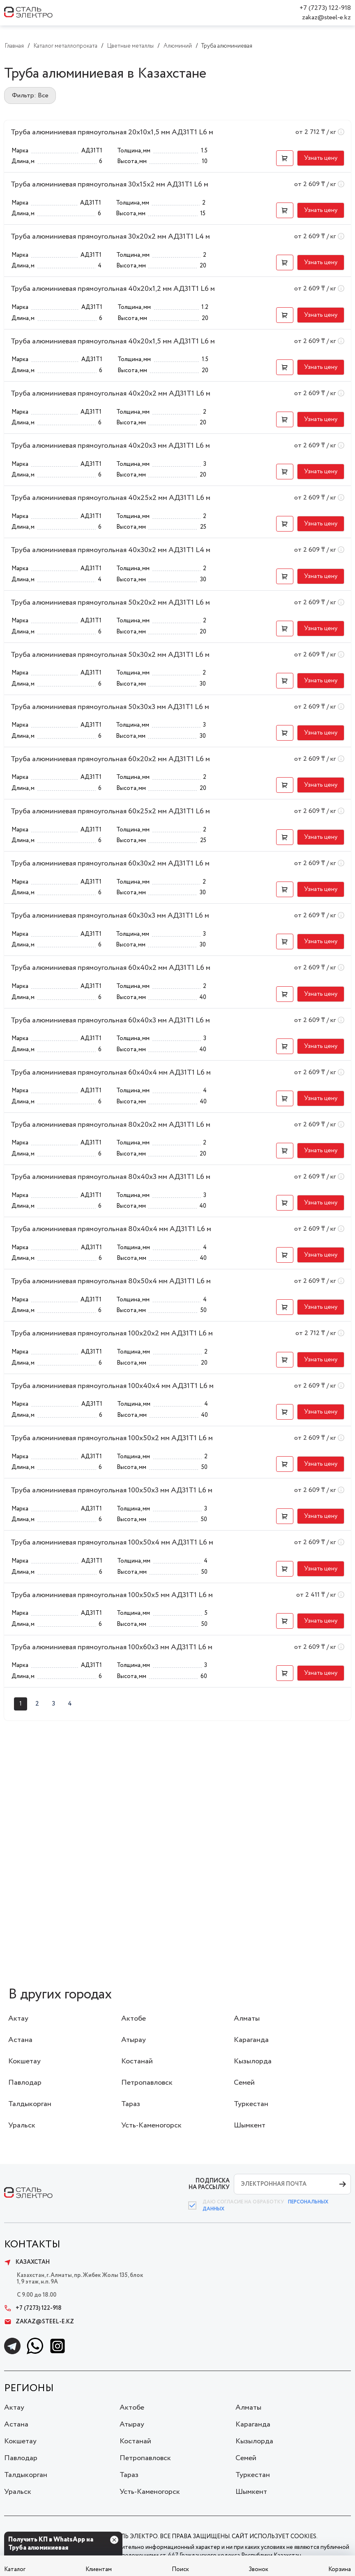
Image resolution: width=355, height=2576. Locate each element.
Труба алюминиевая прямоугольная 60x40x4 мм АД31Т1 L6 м (111, 1072)
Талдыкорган (29, 2104)
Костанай (137, 2061)
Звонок (258, 2569)
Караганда (251, 2040)
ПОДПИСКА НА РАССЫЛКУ (209, 2184)
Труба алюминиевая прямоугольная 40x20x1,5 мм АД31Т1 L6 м (113, 341)
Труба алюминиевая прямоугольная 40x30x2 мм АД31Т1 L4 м (110, 550)
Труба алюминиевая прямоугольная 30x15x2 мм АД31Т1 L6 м (109, 184)
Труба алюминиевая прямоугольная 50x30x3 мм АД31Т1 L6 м (110, 707)
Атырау (133, 2040)
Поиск (180, 2569)
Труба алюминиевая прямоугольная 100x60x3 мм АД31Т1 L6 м (111, 1647)
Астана (20, 2040)
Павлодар (24, 2082)
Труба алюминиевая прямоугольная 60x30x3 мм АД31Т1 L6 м (110, 915)
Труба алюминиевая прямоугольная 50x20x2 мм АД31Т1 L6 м (110, 602)
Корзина (339, 2569)
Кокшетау (24, 2061)
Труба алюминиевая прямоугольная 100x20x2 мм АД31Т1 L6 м (112, 1333)
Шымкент (249, 2125)
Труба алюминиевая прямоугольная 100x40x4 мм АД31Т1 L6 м (112, 1386)
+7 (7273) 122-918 (325, 8)
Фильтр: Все (30, 95)
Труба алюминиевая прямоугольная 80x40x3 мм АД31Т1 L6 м (110, 1177)
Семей (244, 2082)
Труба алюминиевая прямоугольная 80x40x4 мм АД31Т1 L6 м (111, 1229)
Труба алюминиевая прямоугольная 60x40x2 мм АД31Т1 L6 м (110, 967)
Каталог (14, 2569)
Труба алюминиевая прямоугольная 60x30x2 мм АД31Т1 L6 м (110, 863)
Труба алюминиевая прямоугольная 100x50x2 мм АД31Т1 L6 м (112, 1438)
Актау (18, 2018)
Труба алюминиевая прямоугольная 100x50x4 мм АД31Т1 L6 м (112, 1542)
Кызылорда (253, 2061)
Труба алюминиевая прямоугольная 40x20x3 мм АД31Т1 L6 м (110, 445)
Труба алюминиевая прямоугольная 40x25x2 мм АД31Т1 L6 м (110, 498)
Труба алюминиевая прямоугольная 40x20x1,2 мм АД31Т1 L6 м (113, 288)
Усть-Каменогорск (151, 2125)
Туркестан (251, 2104)
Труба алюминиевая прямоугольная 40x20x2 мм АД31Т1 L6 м (110, 393)
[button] (284, 158)
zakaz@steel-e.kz (326, 17)
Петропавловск (147, 2082)
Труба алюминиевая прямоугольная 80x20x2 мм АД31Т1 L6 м (110, 1124)
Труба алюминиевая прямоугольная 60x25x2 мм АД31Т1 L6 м (110, 811)
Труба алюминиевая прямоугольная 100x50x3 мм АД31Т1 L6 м (111, 1490)
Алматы (247, 2018)
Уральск (21, 2125)
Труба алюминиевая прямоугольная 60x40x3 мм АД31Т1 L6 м (110, 1020)
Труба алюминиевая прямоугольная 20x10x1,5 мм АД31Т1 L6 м (112, 132)
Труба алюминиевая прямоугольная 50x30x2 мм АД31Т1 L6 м (110, 654)
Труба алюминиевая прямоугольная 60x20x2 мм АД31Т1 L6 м (110, 759)
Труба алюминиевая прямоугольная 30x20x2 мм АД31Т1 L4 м (110, 236)
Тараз (130, 2104)
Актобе (133, 2018)
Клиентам (98, 2569)
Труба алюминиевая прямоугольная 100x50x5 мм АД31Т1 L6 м (112, 1595)
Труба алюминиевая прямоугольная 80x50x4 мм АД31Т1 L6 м (111, 1281)
